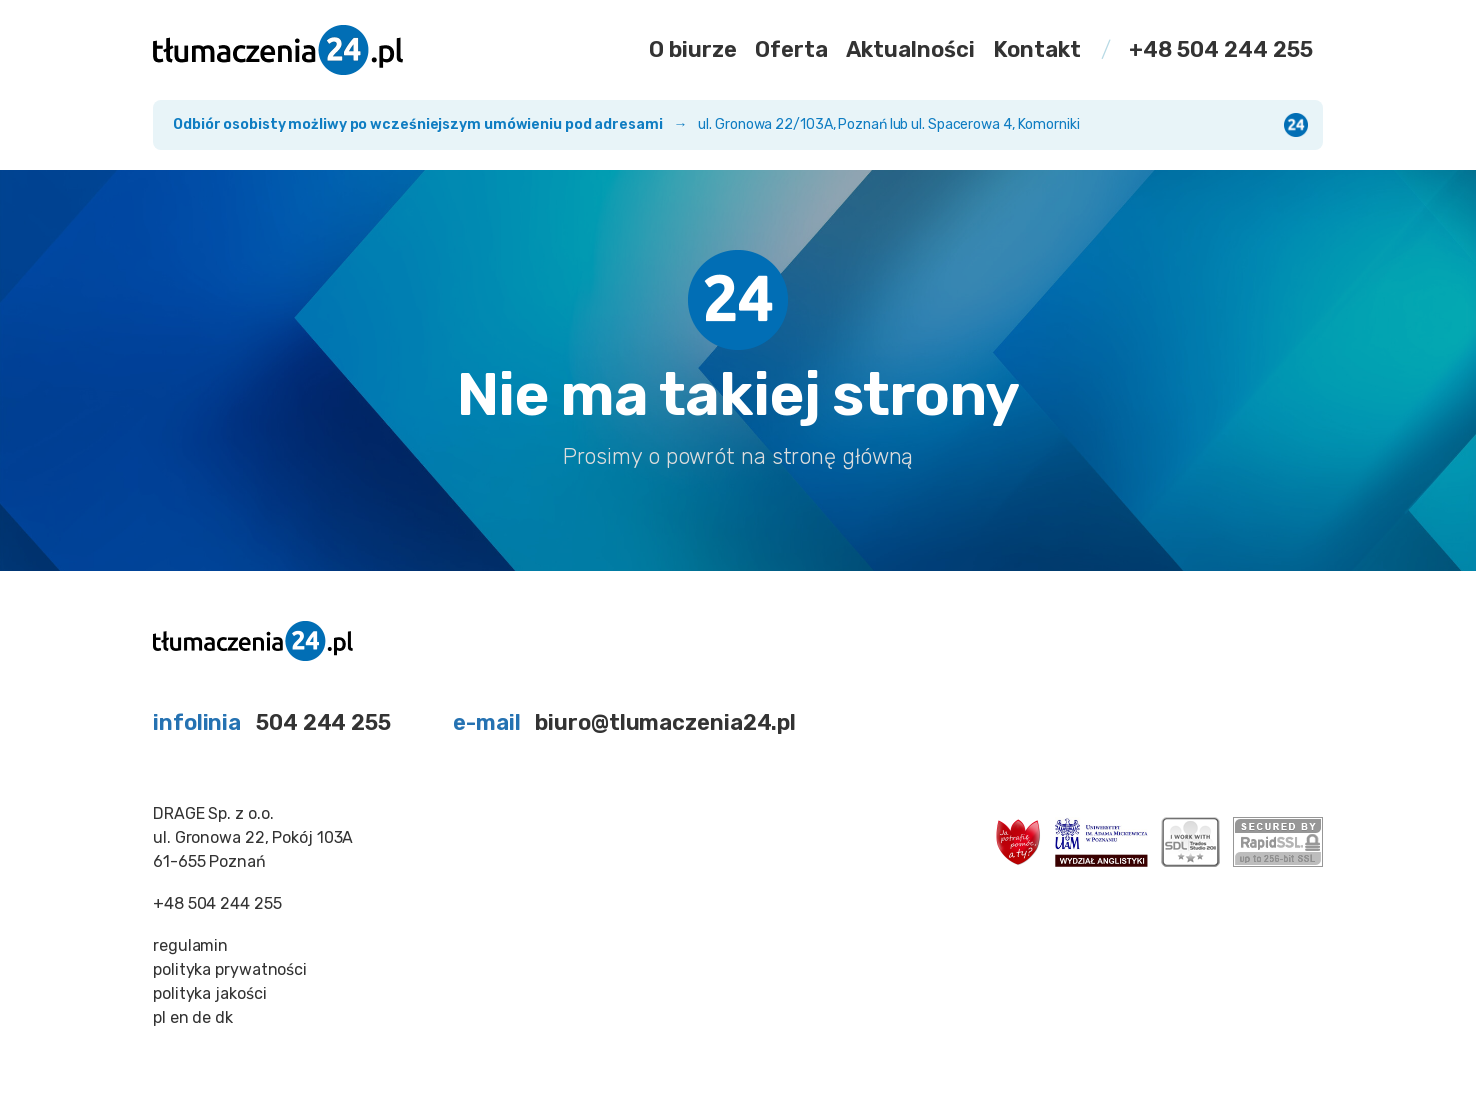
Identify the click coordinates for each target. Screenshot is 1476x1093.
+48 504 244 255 (1221, 49)
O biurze (693, 49)
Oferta (791, 49)
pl (159, 1017)
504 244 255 (323, 722)
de (201, 1017)
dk (224, 1017)
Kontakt (1037, 49)
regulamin (190, 945)
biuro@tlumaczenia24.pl (665, 722)
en (179, 1017)
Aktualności (910, 49)
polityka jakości (209, 993)
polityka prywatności (230, 969)
